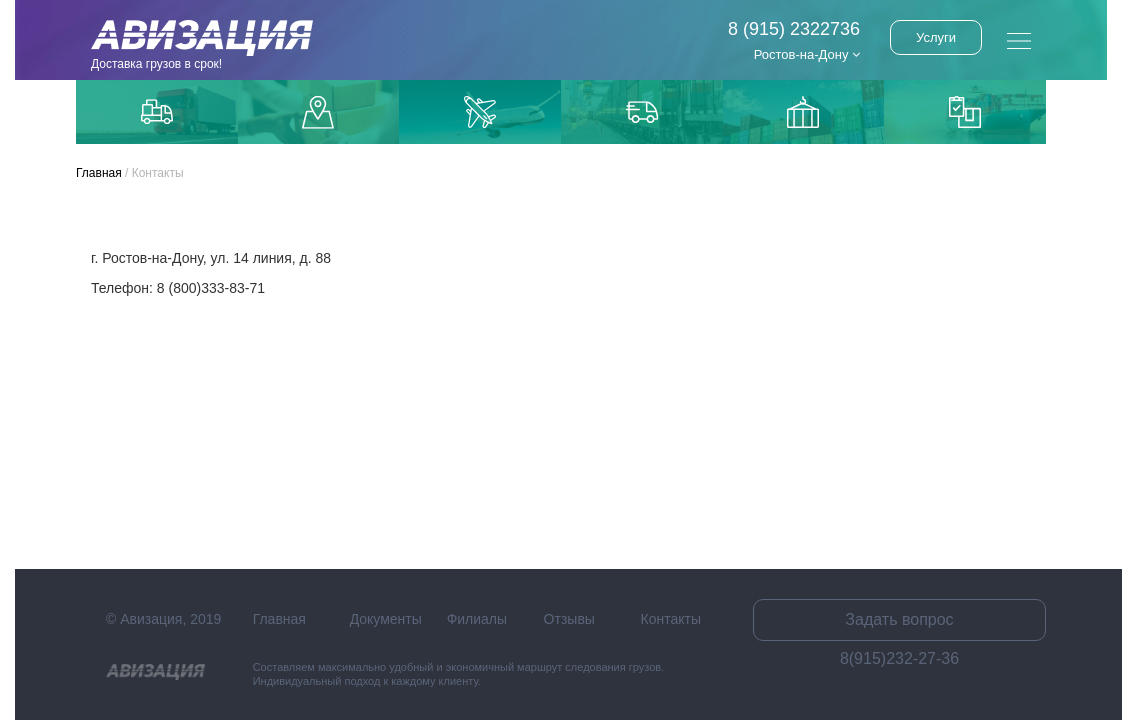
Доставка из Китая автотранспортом (642, 112)
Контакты (671, 619)
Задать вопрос (899, 619)
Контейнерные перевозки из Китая (965, 112)
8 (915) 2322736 (794, 29)
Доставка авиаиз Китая (480, 112)
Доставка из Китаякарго (803, 112)
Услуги (936, 37)
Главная (99, 173)
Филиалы (477, 619)
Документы (386, 619)
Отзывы (569, 619)
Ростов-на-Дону (807, 54)
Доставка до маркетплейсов (318, 112)
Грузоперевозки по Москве (157, 111)
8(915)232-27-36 (899, 658)
